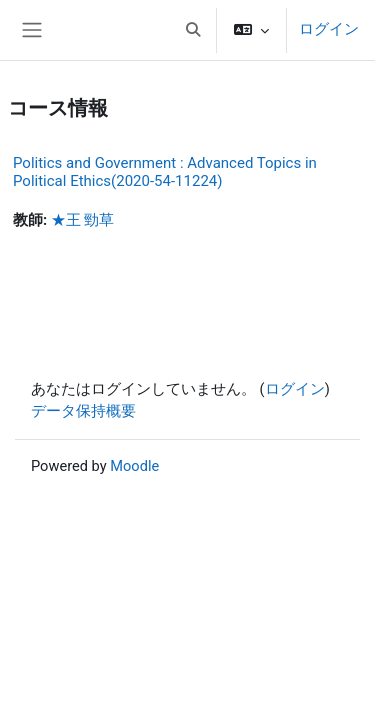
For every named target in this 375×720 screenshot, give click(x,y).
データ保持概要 (83, 411)
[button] (193, 30)
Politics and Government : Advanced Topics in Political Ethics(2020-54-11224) (165, 172)
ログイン (329, 29)
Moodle (134, 466)
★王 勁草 (83, 220)
